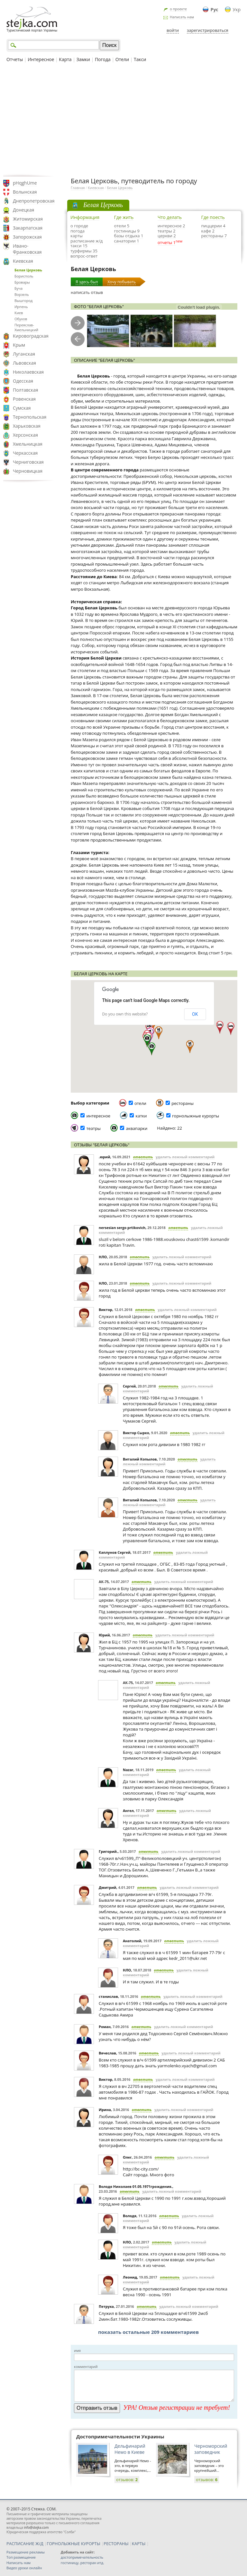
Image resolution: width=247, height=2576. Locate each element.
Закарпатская (27, 228)
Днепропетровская (34, 201)
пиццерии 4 (213, 226)
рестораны (182, 1103)
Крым (19, 345)
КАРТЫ (138, 2543)
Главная (78, 187)
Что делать (170, 217)
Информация (84, 217)
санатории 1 (126, 241)
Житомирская (28, 219)
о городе (79, 226)
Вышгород (23, 300)
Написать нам (182, 16)
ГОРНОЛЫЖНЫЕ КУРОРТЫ (73, 2543)
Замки (83, 59)
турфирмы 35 (83, 251)
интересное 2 (171, 226)
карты (76, 236)
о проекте (178, 8)
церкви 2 (167, 236)
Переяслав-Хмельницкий (26, 327)
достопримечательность (82, 2557)
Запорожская (27, 237)
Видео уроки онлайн (24, 2567)
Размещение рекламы (25, 2552)
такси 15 (78, 246)
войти (173, 30)
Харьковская (27, 426)
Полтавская (25, 390)
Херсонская (25, 435)
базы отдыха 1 (128, 236)
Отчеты (14, 59)
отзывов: (127, 2479)
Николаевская (28, 372)
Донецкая (23, 210)
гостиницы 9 (127, 231)
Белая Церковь (28, 270)
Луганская (24, 354)
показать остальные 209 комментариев (148, 2332)
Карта (65, 59)
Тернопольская (29, 417)
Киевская (23, 261)
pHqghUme (25, 183)
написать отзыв (87, 292)
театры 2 (167, 231)
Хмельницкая (27, 444)
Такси (140, 59)
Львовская (24, 363)
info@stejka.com (36, 2527)
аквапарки (136, 1128)
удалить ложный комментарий (185, 1156)
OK (195, 1014)
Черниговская (28, 462)
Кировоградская (31, 336)
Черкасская (25, 453)
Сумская (22, 408)
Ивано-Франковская (27, 249)
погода (77, 231)
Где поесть (213, 217)
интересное (98, 1116)
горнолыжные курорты (195, 1116)
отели (140, 1103)
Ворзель (21, 294)
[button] (220, 1027)
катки (141, 1116)
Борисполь (23, 276)
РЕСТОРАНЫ (116, 2543)
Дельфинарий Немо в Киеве (129, 2449)
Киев (18, 312)
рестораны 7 (214, 236)
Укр (237, 9)
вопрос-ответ (83, 256)
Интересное (41, 59)
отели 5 (122, 226)
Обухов (20, 318)
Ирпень (21, 306)
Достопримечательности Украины (120, 2436)
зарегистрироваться (207, 30)
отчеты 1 (167, 242)
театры (93, 1128)
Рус (214, 9)
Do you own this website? (125, 1014)
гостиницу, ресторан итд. (82, 2562)
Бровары (22, 282)
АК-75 (104, 1581)
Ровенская (24, 399)
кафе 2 (208, 231)
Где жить (124, 217)
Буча (18, 288)
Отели (122, 59)
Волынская (25, 192)
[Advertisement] (123, 119)
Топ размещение (21, 2557)
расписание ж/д (86, 241)
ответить (143, 1156)
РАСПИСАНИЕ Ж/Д (24, 2543)
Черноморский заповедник (210, 2449)
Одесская (23, 381)
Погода (103, 59)
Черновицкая (27, 471)
